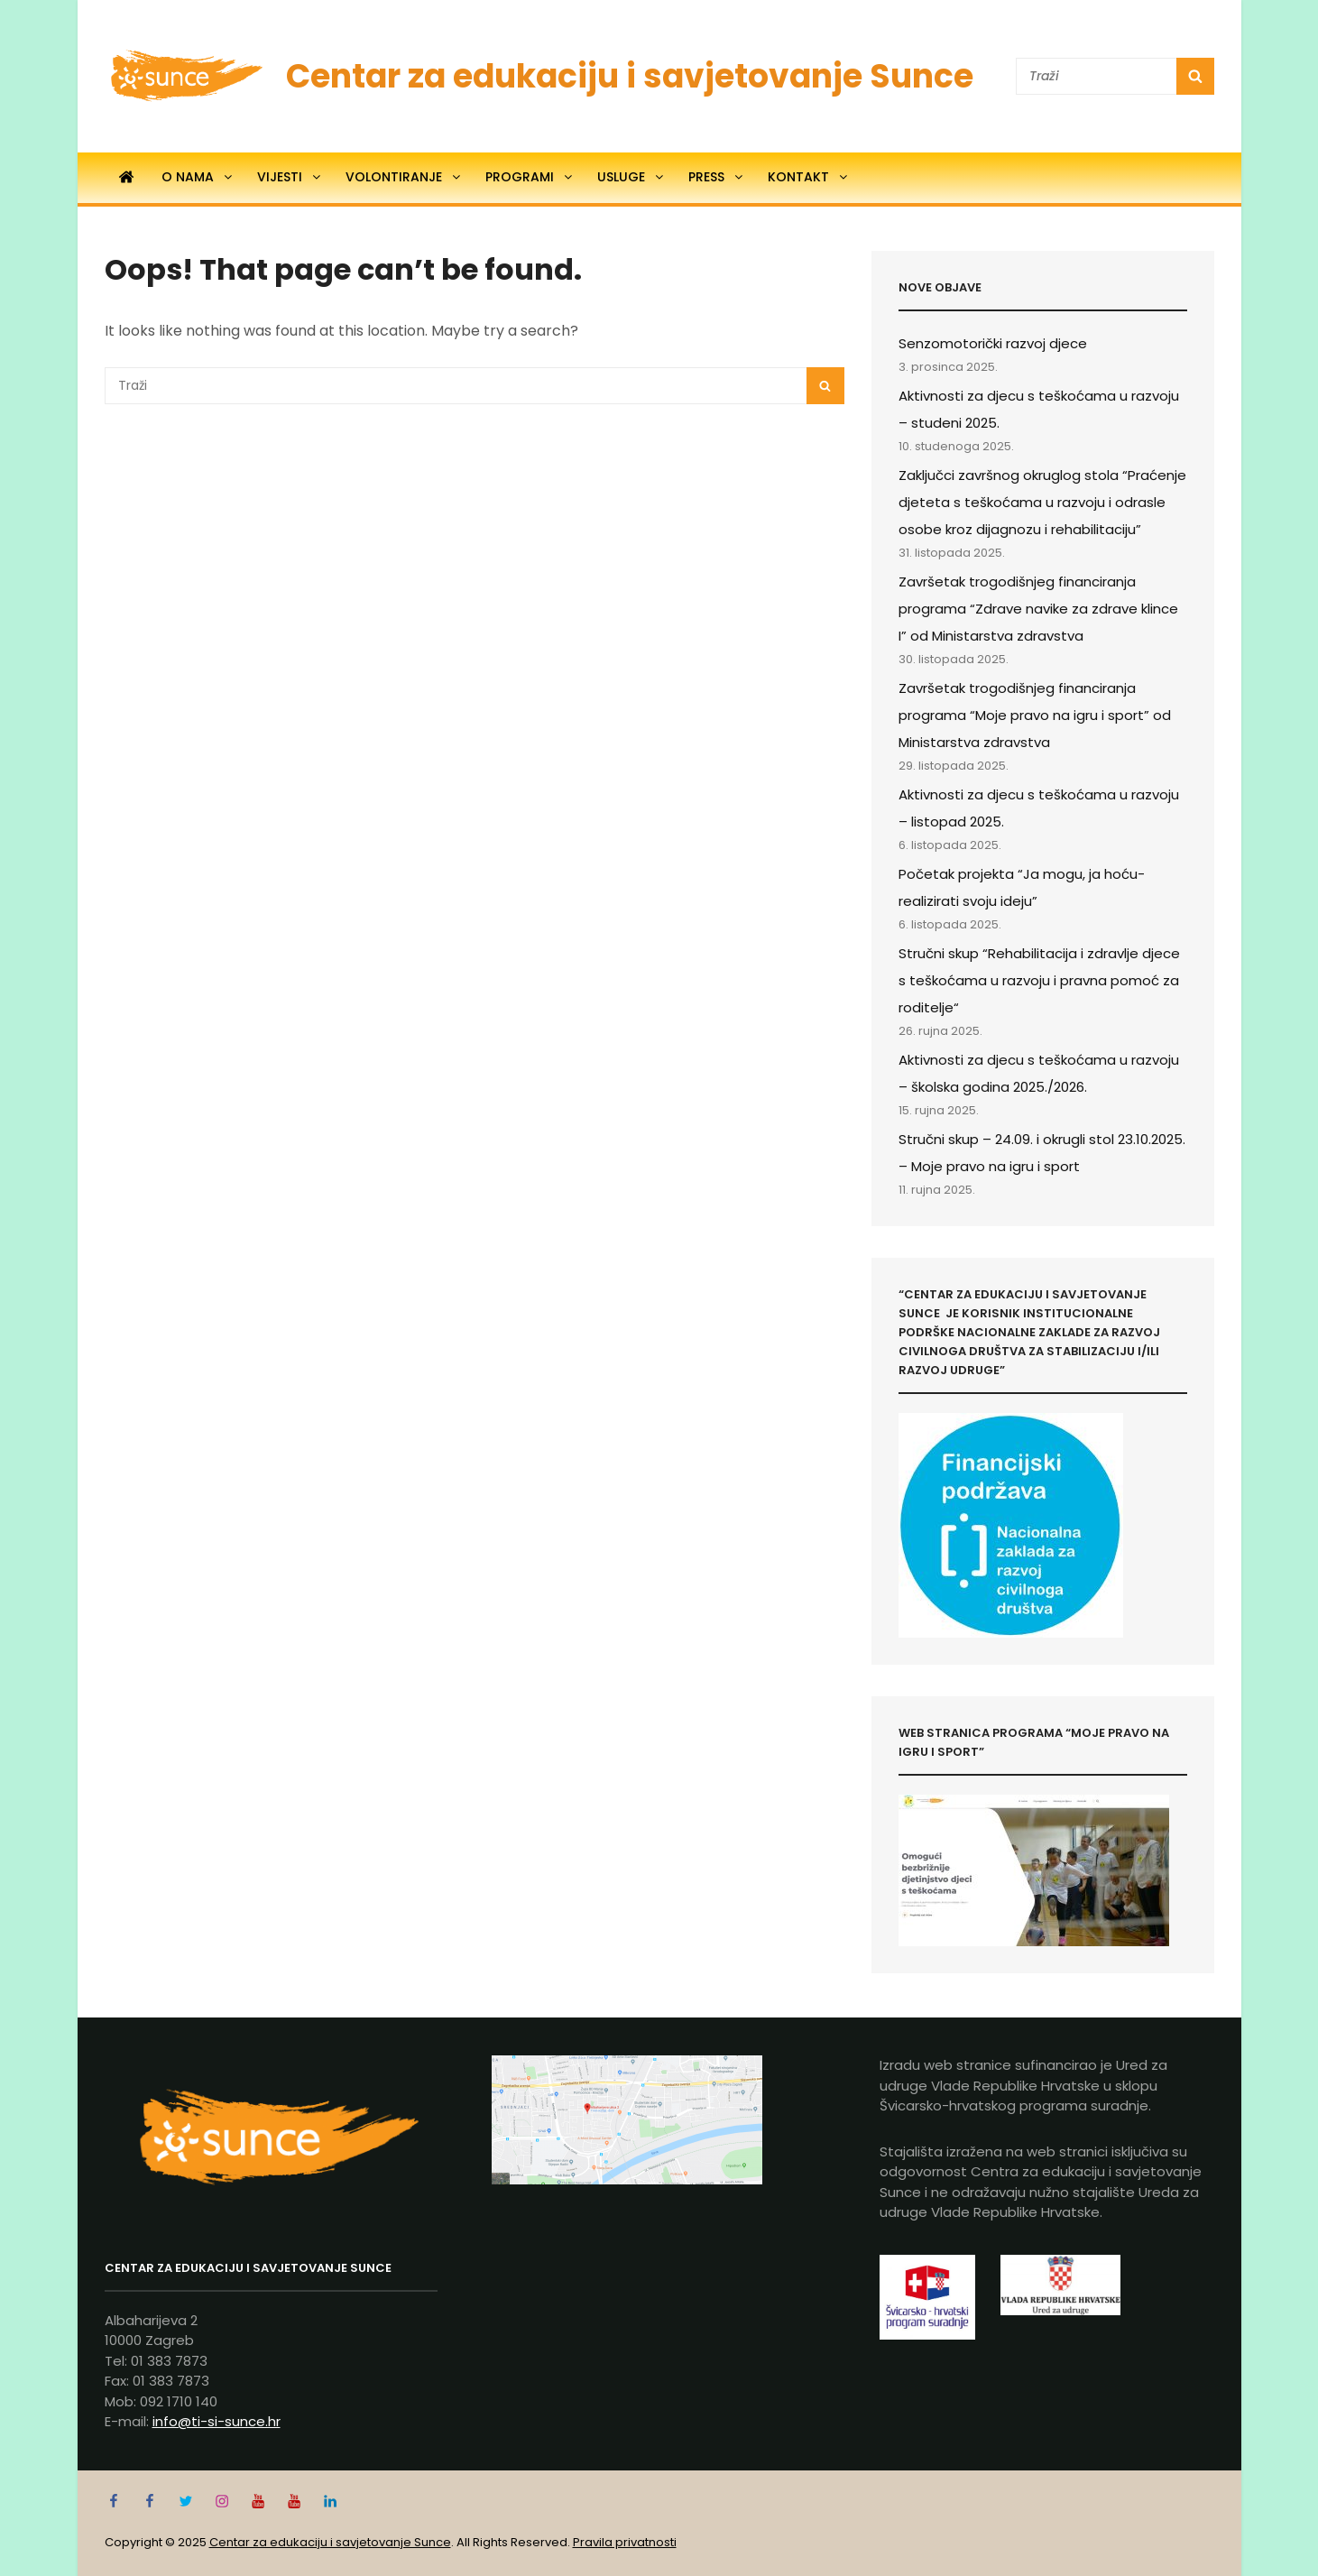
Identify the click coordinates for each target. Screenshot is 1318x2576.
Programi (530, 177)
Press (716, 177)
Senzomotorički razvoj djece (993, 343)
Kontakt (809, 177)
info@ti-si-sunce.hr (216, 2421)
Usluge (631, 177)
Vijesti (290, 177)
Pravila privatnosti (625, 2542)
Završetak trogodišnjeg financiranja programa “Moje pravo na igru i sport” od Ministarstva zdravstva (1035, 715)
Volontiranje (404, 177)
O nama (198, 177)
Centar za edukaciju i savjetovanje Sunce (629, 76)
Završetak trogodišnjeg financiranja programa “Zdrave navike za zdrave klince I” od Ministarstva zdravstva (1038, 608)
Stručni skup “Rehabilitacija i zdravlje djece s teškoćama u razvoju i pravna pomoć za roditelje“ (1039, 980)
